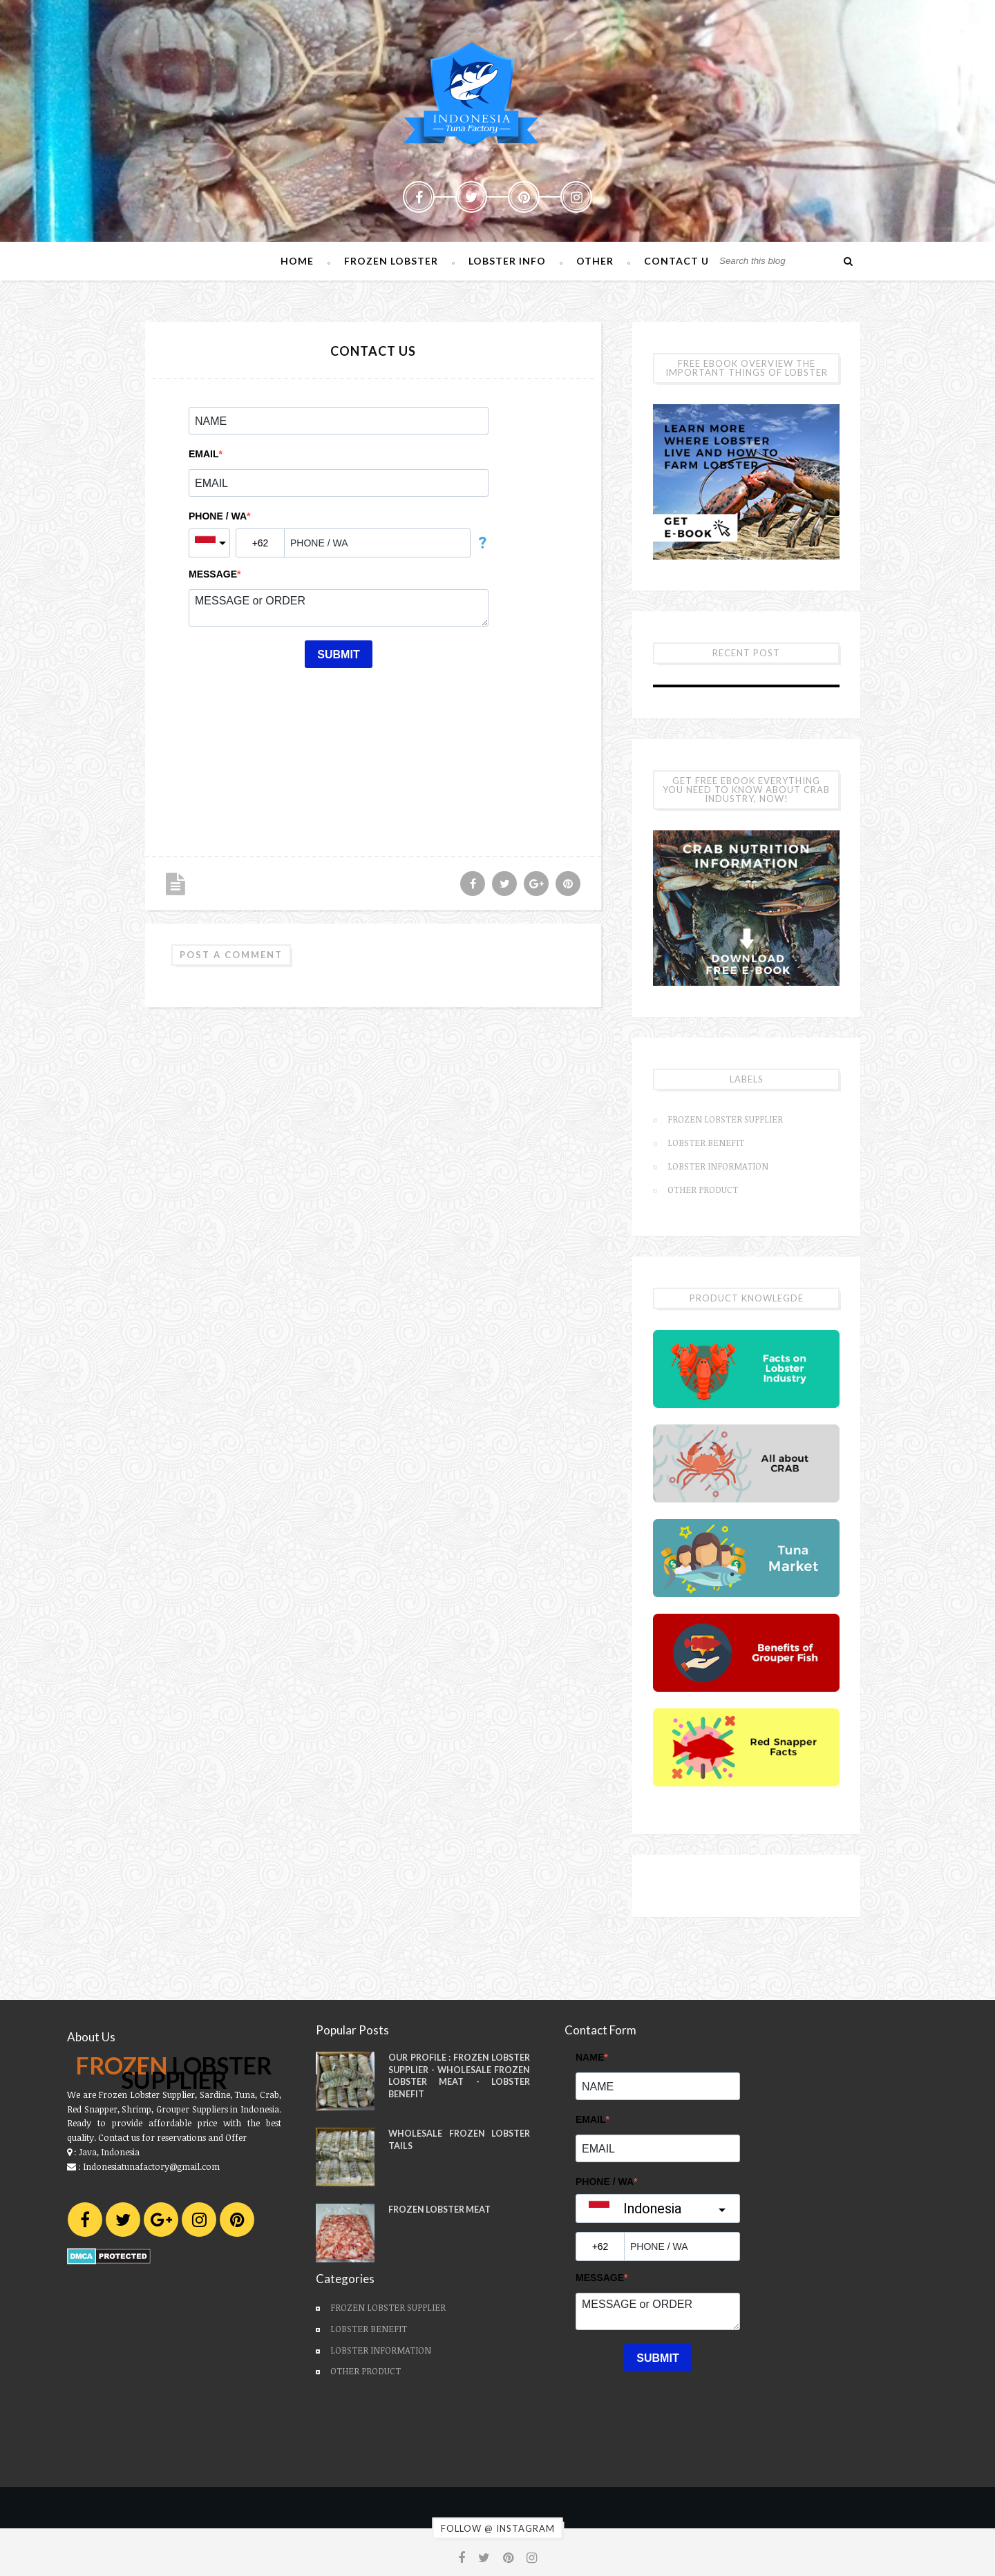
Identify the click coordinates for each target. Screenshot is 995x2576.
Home (297, 261)
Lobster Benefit (705, 1142)
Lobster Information (717, 1166)
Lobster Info (507, 261)
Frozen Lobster (391, 261)
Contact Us (679, 261)
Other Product (702, 1189)
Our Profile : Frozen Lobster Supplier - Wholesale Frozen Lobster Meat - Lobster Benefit (459, 2075)
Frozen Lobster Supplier (725, 1119)
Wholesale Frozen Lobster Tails (459, 2139)
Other (595, 261)
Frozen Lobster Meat (439, 2209)
